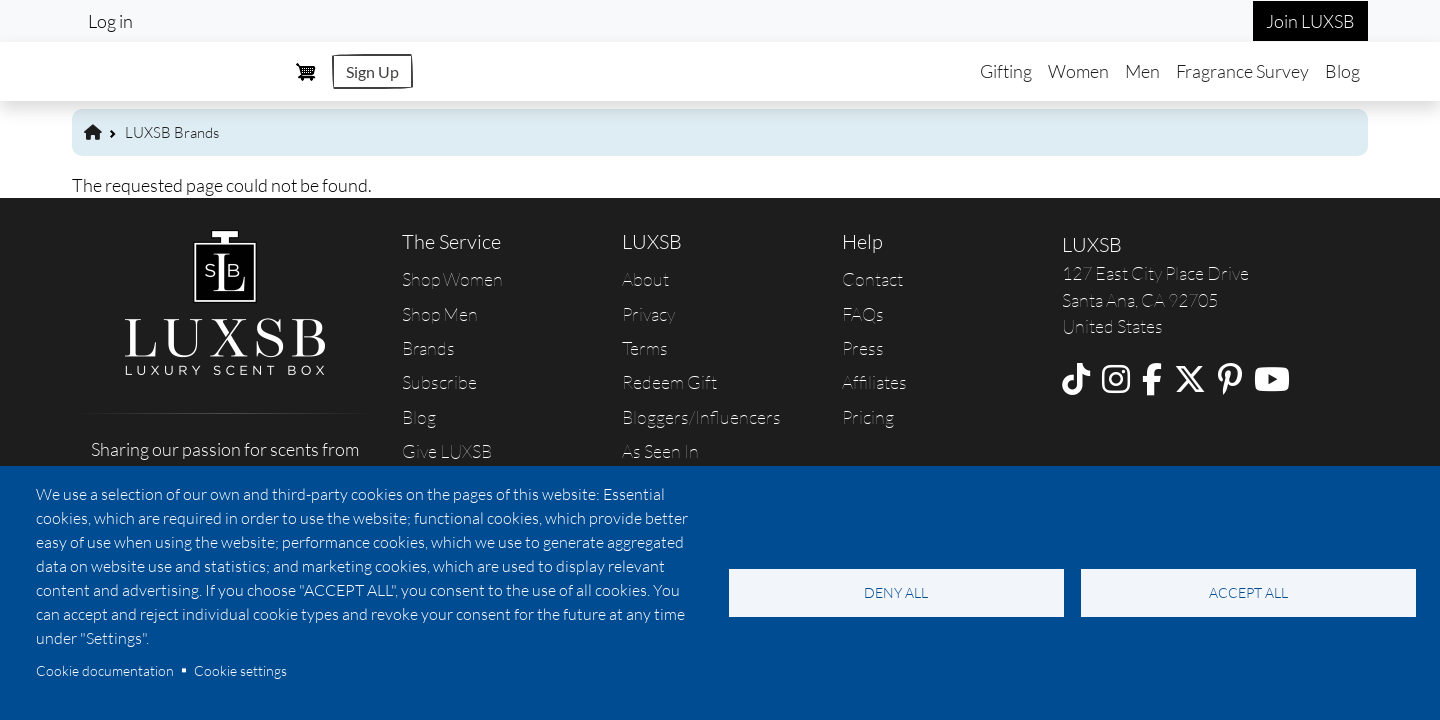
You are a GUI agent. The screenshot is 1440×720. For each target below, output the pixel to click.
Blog (1342, 71)
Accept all (1248, 592)
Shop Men (440, 314)
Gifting (1006, 71)
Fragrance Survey (1242, 71)
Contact (872, 279)
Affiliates (874, 382)
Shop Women (452, 279)
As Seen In (660, 451)
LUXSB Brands (172, 132)
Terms (645, 348)
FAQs (863, 314)
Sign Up (372, 71)
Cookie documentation (105, 670)
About (645, 279)
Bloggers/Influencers (701, 417)
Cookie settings (240, 670)
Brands (428, 348)
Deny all (896, 592)
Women (1078, 71)
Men (1142, 71)
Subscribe (439, 382)
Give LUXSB (447, 451)
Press (863, 348)
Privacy (648, 314)
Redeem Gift (669, 382)
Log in (110, 21)
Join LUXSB (1310, 21)
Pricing (868, 417)
